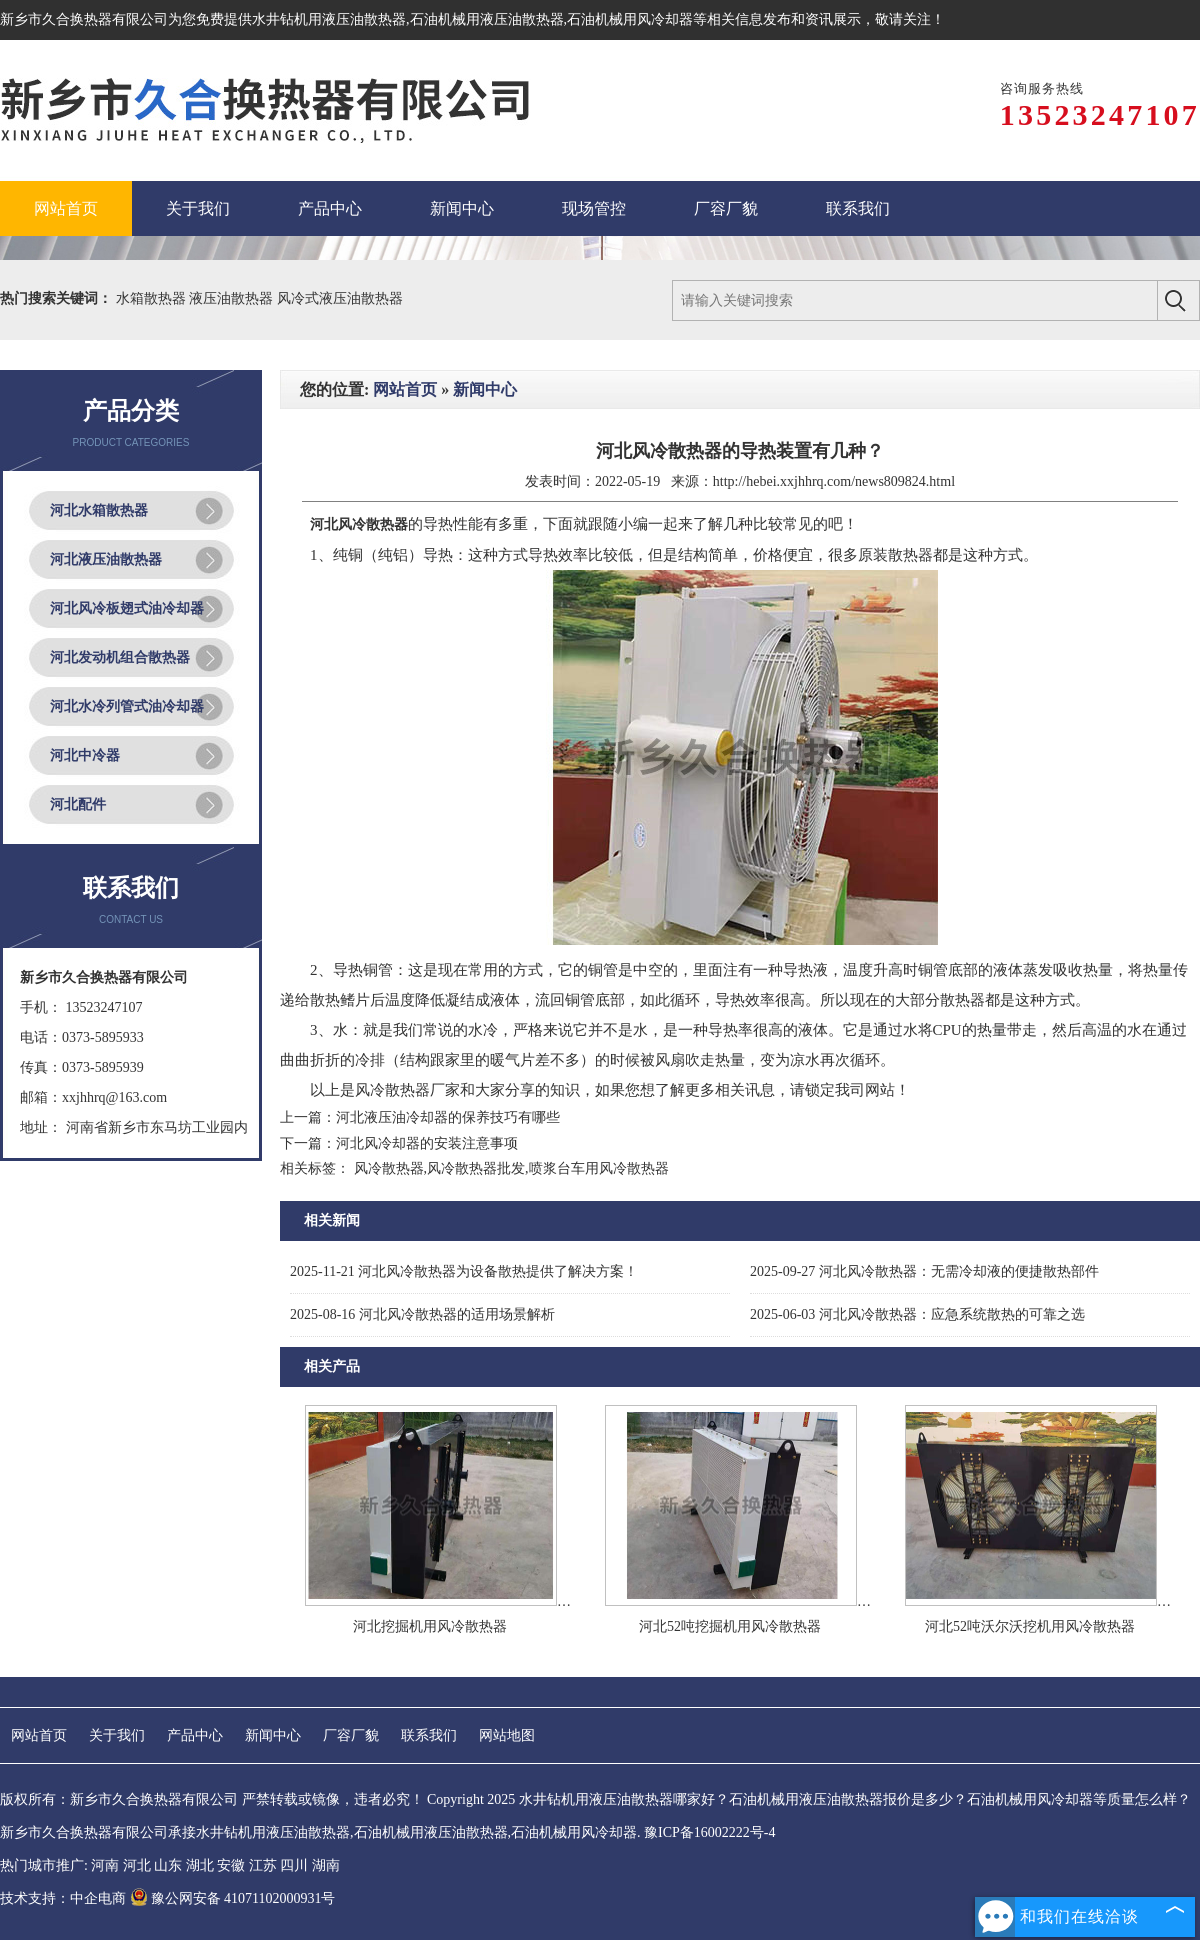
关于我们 (117, 1735)
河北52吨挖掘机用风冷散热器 (730, 1626)
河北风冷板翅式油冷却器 (127, 608)
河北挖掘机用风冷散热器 (430, 1626)
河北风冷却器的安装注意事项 (427, 1143)
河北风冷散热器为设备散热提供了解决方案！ (464, 1271)
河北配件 (78, 804)
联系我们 (429, 1735)
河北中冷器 (85, 755)
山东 (168, 1865)
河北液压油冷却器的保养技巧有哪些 (448, 1117)
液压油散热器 (233, 298)
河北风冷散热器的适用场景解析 (422, 1314)
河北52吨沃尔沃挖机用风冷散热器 (1030, 1626)
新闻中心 (485, 389)
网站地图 (507, 1735)
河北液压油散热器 (106, 559)
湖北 (200, 1865)
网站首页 (405, 389)
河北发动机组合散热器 (120, 657)
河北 (137, 1865)
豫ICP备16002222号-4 (709, 1832)
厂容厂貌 (351, 1735)
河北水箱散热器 (99, 510)
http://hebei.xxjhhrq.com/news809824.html (834, 481)
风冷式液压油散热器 (340, 298)
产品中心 (195, 1735)
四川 (294, 1865)
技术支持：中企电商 (63, 1898)
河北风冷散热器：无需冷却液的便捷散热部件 (924, 1271)
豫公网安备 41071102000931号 (233, 1898)
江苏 (263, 1865)
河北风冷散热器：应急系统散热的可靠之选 (917, 1314)
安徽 (231, 1865)
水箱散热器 (153, 298)
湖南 (326, 1865)
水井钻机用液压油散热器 (329, 19)
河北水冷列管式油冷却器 (127, 706)
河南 (105, 1865)
